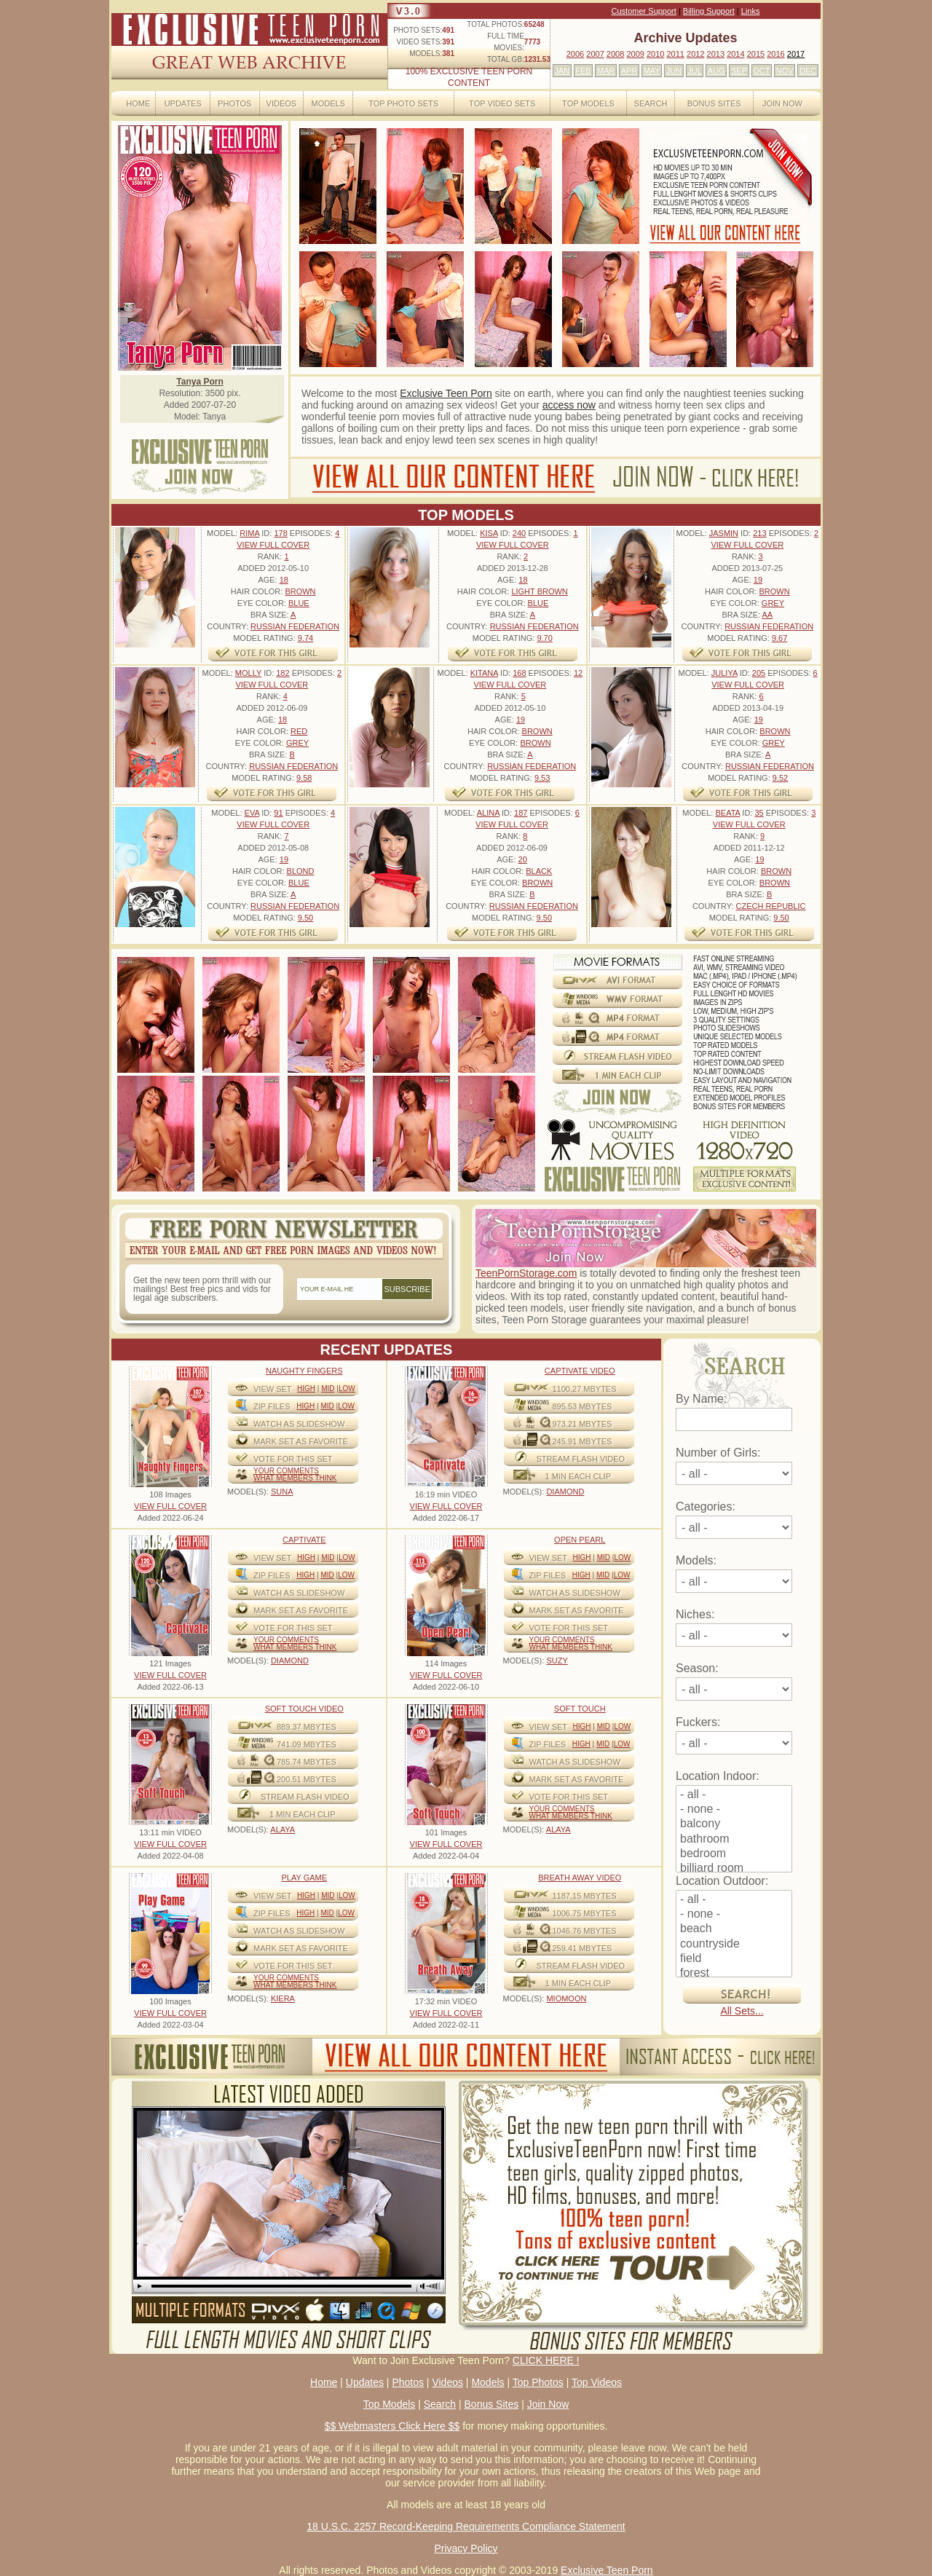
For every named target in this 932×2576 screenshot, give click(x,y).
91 (278, 812)
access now (569, 405)
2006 (575, 54)
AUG (716, 70)
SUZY (556, 1660)
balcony (734, 1824)
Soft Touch (580, 1708)
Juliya (724, 673)
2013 (715, 54)
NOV (785, 70)
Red (299, 731)
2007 (595, 54)
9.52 (780, 777)
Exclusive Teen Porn (446, 393)
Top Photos (538, 2382)
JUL (694, 70)
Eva (252, 812)
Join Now (782, 103)
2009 (635, 54)
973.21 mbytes (582, 1423)
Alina (488, 812)
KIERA (283, 1998)
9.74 (305, 638)
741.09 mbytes (306, 1744)
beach (734, 1929)
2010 (655, 54)
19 (758, 579)
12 (578, 673)
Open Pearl (579, 1539)
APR (629, 70)
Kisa (488, 533)
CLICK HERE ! (546, 2360)
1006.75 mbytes (585, 1913)
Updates (183, 103)
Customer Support (644, 11)
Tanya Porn (199, 382)
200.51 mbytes (306, 1779)
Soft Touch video (304, 1708)
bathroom (734, 1839)
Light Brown (539, 591)
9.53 (542, 777)
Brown (300, 591)
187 (520, 812)
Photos (234, 103)
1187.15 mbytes (585, 1895)
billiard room (734, 1869)
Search (651, 103)
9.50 (305, 917)
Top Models (588, 103)
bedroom (734, 1854)
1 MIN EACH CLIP (578, 1476)
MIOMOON (566, 1998)
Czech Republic (771, 906)
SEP (739, 70)
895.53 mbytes (582, 1406)
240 (519, 533)
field (734, 1959)
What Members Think (294, 1478)
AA (767, 614)
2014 (735, 54)
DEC (807, 70)
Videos (281, 103)
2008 (615, 54)
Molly (248, 673)
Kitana (484, 673)
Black (539, 871)
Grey (773, 603)
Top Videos (597, 2382)
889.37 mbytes (306, 1726)
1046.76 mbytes (585, 1930)
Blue (298, 603)
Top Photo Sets (403, 103)
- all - (734, 1795)
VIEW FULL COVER (273, 544)
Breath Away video (579, 1877)
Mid (327, 1388)
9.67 (779, 638)
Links (750, 11)
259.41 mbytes (582, 1948)
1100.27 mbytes (585, 1388)
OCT (761, 70)
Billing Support (709, 11)
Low (347, 1388)
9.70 (544, 638)
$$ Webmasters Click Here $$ (392, 2426)
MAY (652, 70)
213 (759, 533)
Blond (301, 871)
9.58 (304, 777)
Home (138, 103)
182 (282, 673)
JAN (561, 70)
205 (758, 673)
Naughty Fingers (304, 1370)
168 (519, 673)
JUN (674, 70)
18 (284, 579)
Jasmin (723, 533)
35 (758, 812)
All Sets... (741, 2011)
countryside (734, 1944)
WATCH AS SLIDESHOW (298, 1423)
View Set (272, 1388)
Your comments (286, 1471)
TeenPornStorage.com (526, 1273)
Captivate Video (580, 1370)
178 (280, 533)
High (306, 1388)
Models (327, 103)
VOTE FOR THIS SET (293, 1458)
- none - (734, 1810)
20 (522, 859)
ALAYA (282, 1829)
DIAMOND (565, 1491)
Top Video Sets (502, 103)
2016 (775, 54)
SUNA (282, 1491)
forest (734, 1973)
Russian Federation (294, 626)
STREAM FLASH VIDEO (581, 1458)
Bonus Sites (714, 103)
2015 (756, 54)
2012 (695, 54)
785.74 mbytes (306, 1761)
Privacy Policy (465, 2548)
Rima (249, 533)
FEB (583, 70)
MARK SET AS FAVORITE (300, 1441)
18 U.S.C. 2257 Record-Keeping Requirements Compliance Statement (466, 2526)
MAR (606, 70)
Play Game (304, 1877)
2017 (796, 54)
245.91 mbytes (582, 1441)
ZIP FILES (272, 1406)
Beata (727, 812)
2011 (675, 54)
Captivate (304, 1539)
